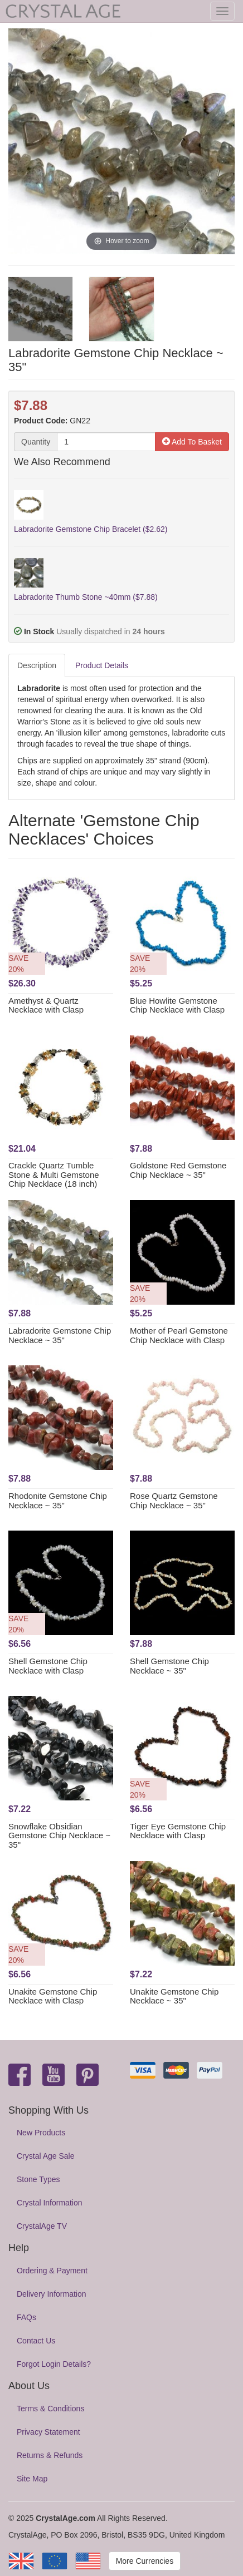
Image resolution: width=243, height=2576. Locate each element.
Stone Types (38, 2179)
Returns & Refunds (49, 2455)
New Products (41, 2132)
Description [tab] (36, 665)
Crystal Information (49, 2202)
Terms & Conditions (50, 2408)
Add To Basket (192, 441)
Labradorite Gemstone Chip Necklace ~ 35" (59, 1335)
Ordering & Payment (52, 2270)
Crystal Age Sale (46, 2155)
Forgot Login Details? (54, 2364)
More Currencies (144, 2561)
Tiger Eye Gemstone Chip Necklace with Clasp (178, 1831)
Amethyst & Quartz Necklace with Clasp (46, 1005)
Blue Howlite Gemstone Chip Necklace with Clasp (177, 1005)
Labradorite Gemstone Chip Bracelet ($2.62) (90, 529)
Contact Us (36, 2340)
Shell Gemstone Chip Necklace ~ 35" (169, 1665)
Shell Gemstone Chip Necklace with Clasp (48, 1665)
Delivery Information (51, 2293)
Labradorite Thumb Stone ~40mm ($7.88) (86, 597)
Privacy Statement (48, 2431)
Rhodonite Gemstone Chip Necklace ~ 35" (57, 1500)
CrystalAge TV (42, 2226)
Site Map (32, 2478)
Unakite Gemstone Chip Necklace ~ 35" (174, 1996)
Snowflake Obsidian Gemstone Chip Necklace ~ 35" (59, 1835)
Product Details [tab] (101, 665)
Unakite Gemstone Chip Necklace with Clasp (52, 1996)
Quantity (35, 441)
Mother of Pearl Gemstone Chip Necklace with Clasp (179, 1335)
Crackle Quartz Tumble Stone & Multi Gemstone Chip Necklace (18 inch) (53, 1174)
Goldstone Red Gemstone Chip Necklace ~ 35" (178, 1170)
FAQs (26, 2317)
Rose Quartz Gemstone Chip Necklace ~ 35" (174, 1500)
